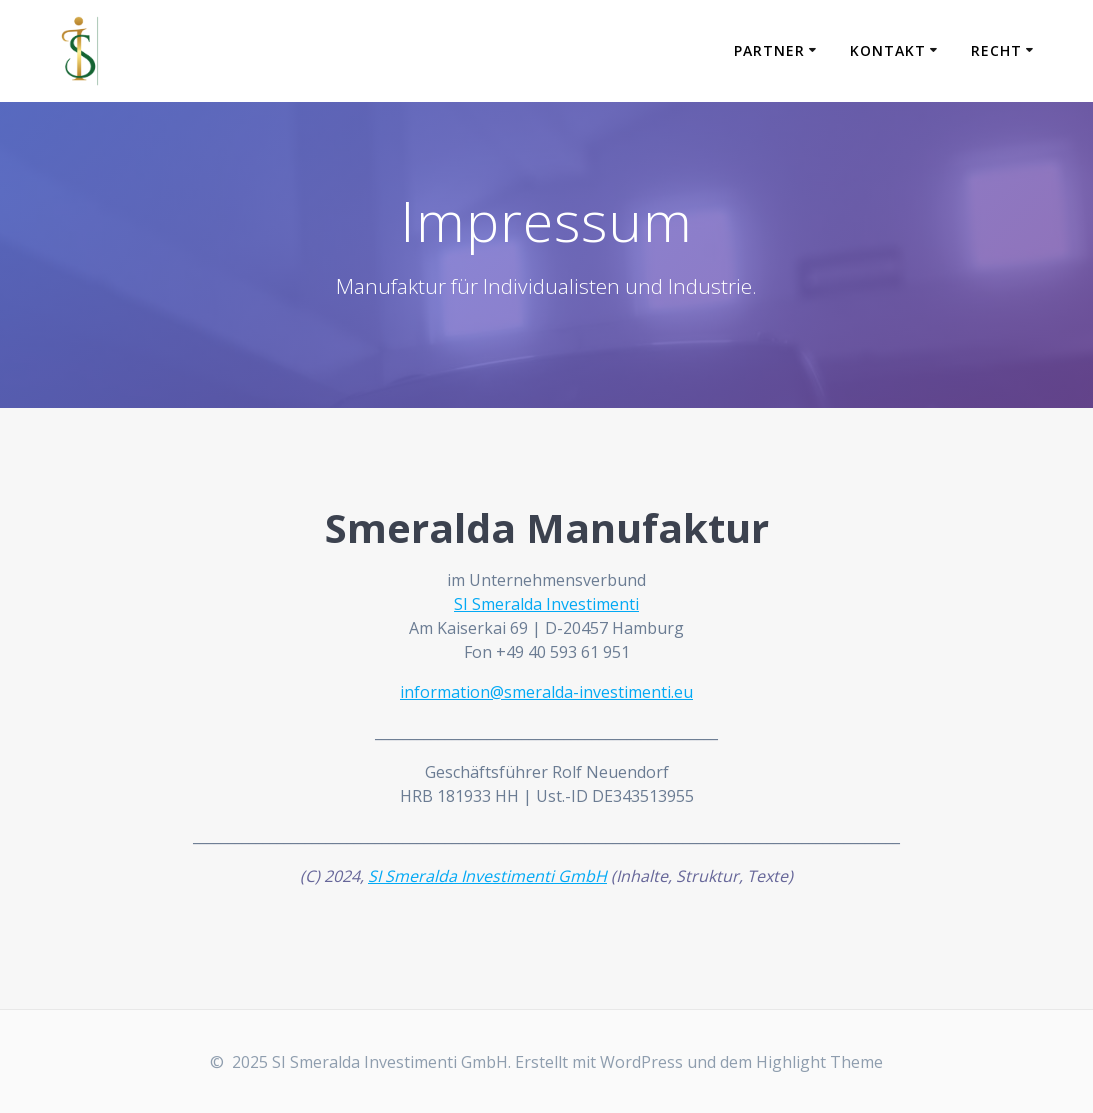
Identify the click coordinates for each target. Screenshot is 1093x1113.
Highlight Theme (819, 1062)
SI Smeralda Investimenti (546, 604)
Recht (996, 50)
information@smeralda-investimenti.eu (546, 692)
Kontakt (888, 50)
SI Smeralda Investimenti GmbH (487, 876)
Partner (769, 50)
